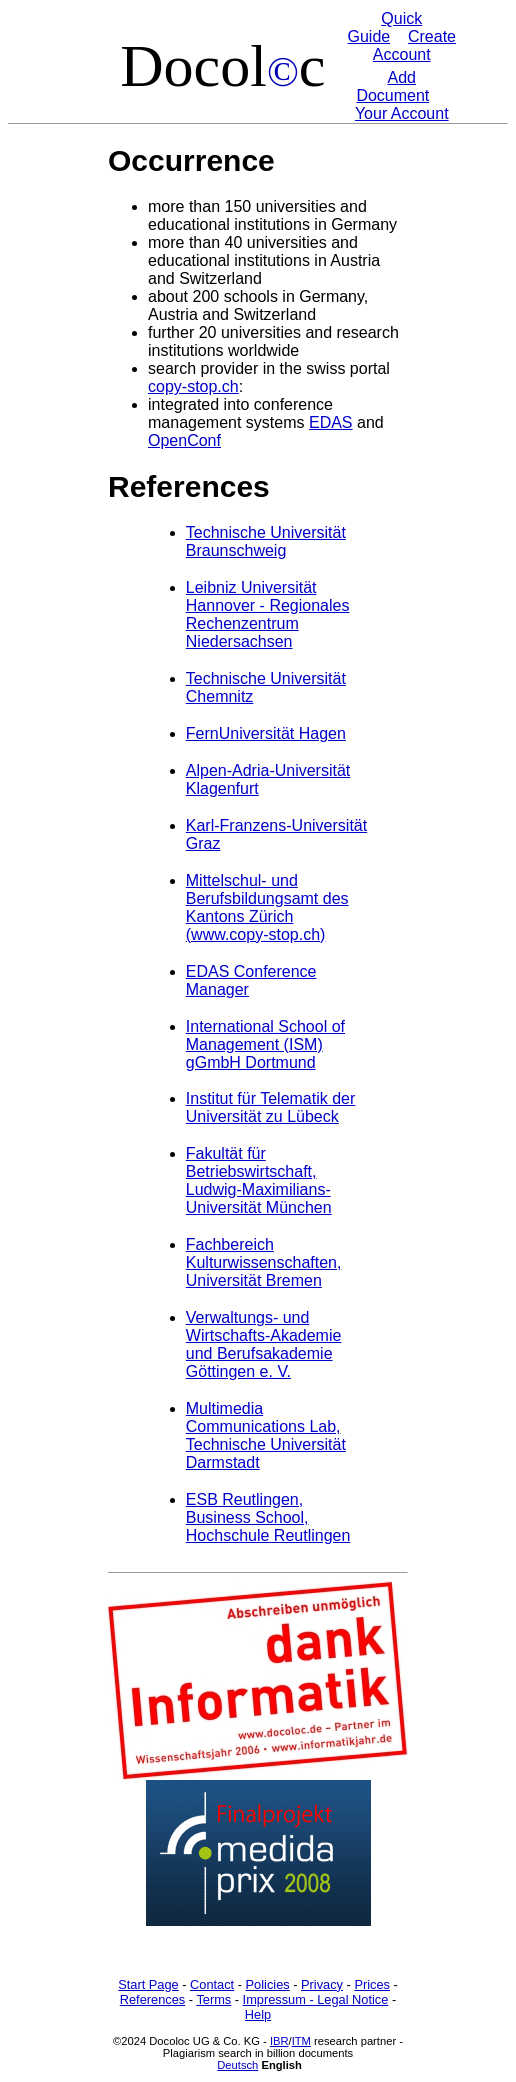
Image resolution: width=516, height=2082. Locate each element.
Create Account (414, 45)
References (152, 1999)
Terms (213, 1999)
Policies (268, 1984)
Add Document (392, 86)
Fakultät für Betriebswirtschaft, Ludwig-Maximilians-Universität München (259, 1180)
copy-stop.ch (193, 386)
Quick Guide (384, 27)
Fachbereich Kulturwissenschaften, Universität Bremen (264, 1262)
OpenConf (184, 440)
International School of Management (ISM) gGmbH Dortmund (265, 1044)
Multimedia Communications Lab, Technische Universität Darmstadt (266, 1435)
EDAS (331, 422)
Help (258, 2014)
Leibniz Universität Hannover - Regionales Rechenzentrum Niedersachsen (268, 614)
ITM (301, 2041)
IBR (279, 2041)
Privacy (322, 1984)
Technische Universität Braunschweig (266, 541)
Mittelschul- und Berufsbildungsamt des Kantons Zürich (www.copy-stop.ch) (267, 907)
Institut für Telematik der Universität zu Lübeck (271, 1107)
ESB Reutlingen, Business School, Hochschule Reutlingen (268, 1517)
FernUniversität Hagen (266, 733)
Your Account (402, 113)
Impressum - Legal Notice (316, 1999)
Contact (212, 1984)
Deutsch (237, 2065)
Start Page (148, 1984)
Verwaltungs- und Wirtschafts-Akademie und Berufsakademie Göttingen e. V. (264, 1344)
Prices (372, 1984)
